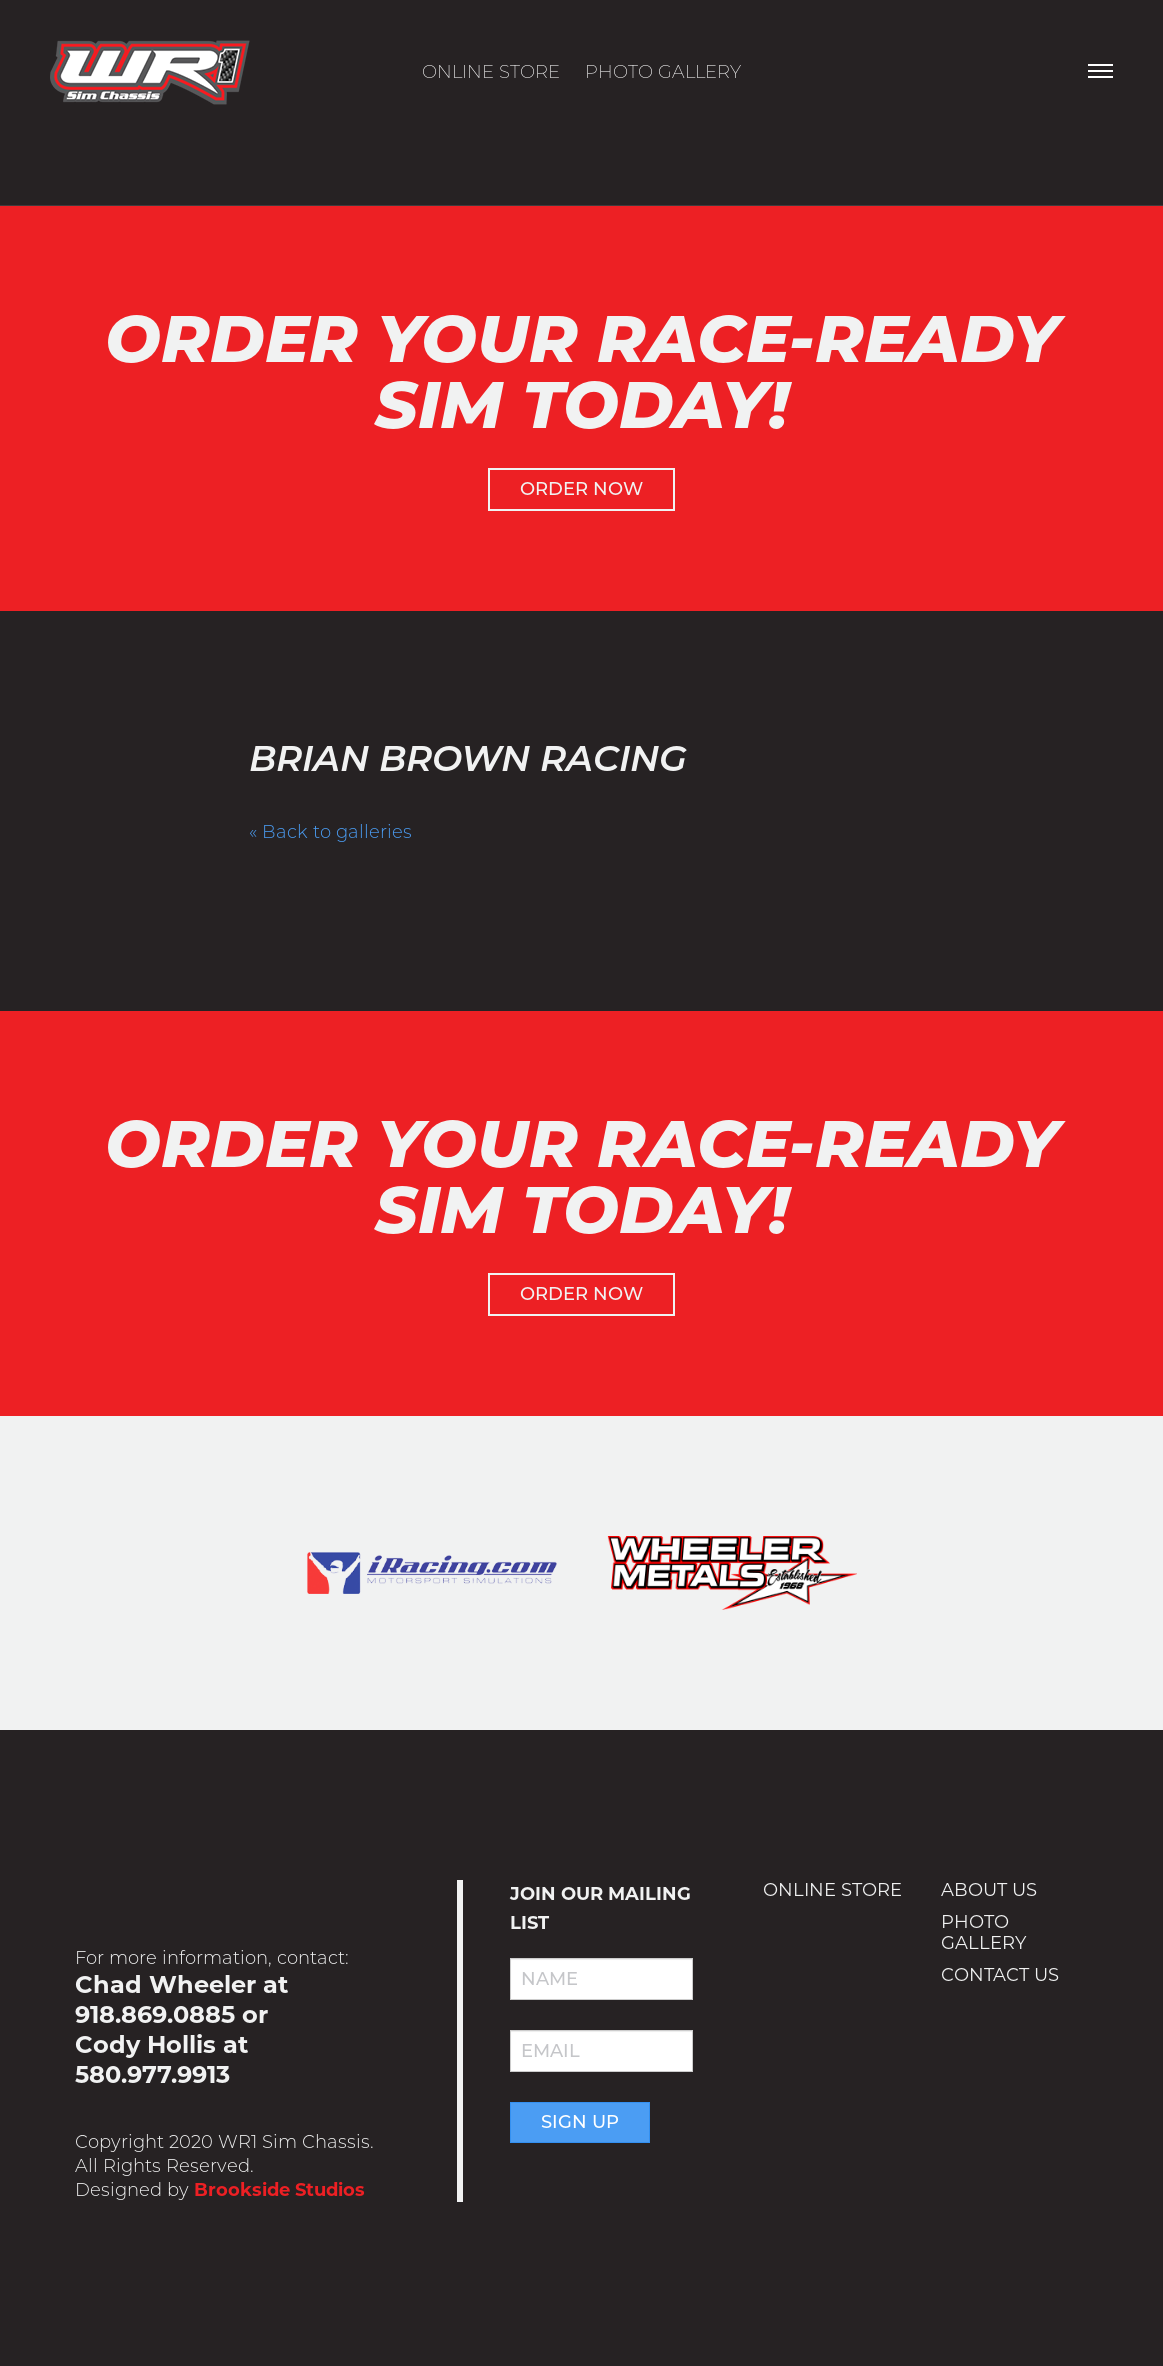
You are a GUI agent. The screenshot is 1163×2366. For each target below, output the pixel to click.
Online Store (491, 72)
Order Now (581, 489)
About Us (989, 1890)
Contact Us (1000, 1975)
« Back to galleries (330, 832)
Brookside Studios (279, 2190)
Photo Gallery (663, 72)
